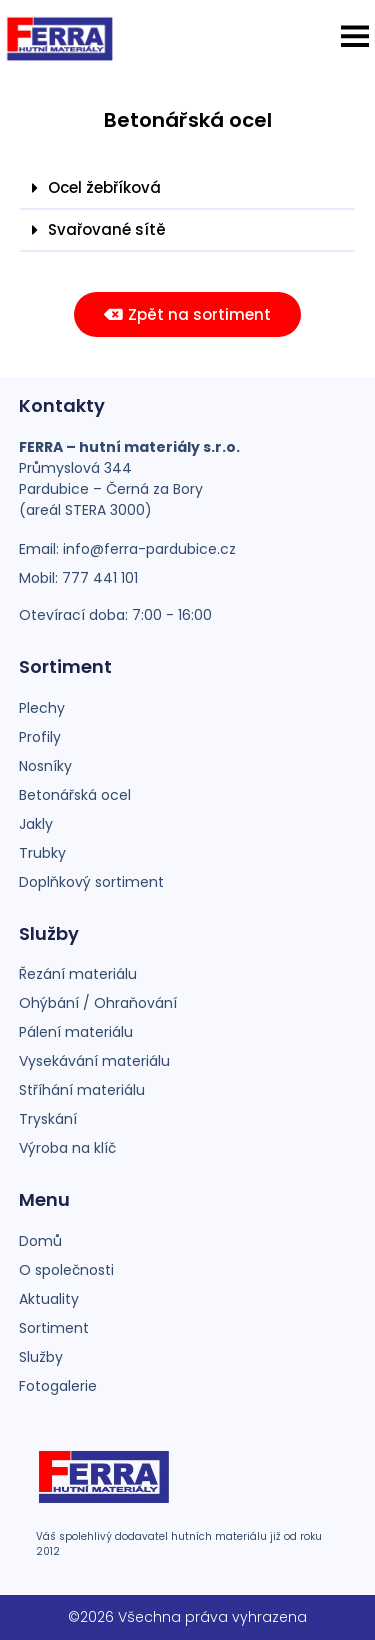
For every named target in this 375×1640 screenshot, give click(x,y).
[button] (355, 36)
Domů (40, 1241)
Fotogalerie (58, 1386)
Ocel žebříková (104, 187)
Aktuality (49, 1299)
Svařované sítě (107, 229)
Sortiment (54, 1328)
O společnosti (66, 1270)
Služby (41, 1357)
